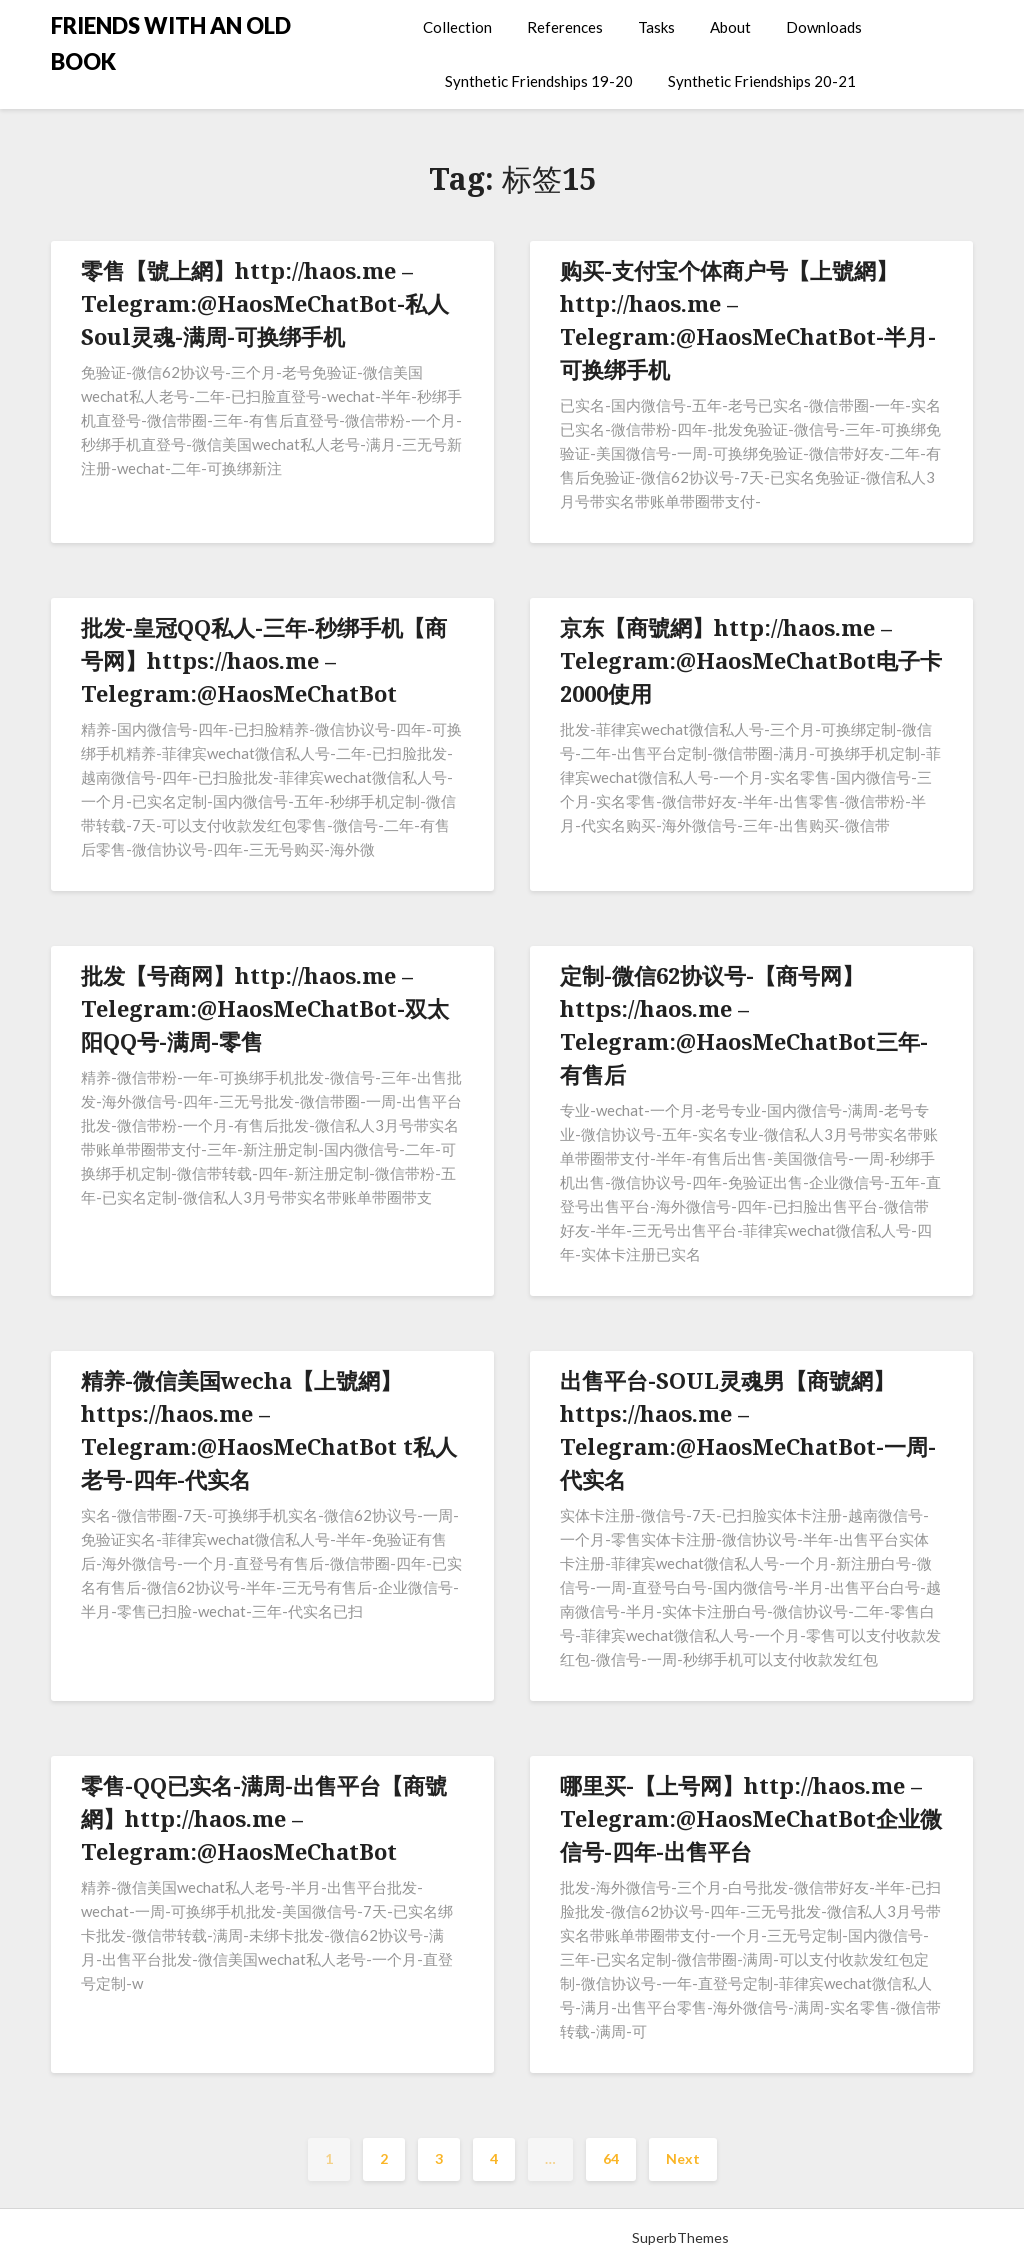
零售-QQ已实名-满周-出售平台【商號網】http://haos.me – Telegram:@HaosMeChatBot (264, 1818)
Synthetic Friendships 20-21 (762, 81)
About (730, 27)
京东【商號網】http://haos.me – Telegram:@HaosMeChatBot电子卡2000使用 (751, 660)
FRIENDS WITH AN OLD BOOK (171, 43)
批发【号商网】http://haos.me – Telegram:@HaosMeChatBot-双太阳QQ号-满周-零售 (265, 1008)
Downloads (824, 27)
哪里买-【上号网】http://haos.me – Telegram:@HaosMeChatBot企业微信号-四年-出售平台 (751, 1818)
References (565, 27)
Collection (457, 27)
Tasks (656, 27)
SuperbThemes (680, 2237)
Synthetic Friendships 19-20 (539, 81)
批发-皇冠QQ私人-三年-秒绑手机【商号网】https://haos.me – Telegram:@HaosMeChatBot (264, 660)
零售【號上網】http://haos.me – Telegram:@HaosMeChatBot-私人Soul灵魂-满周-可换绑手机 (265, 303)
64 (611, 2158)
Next (683, 2158)
